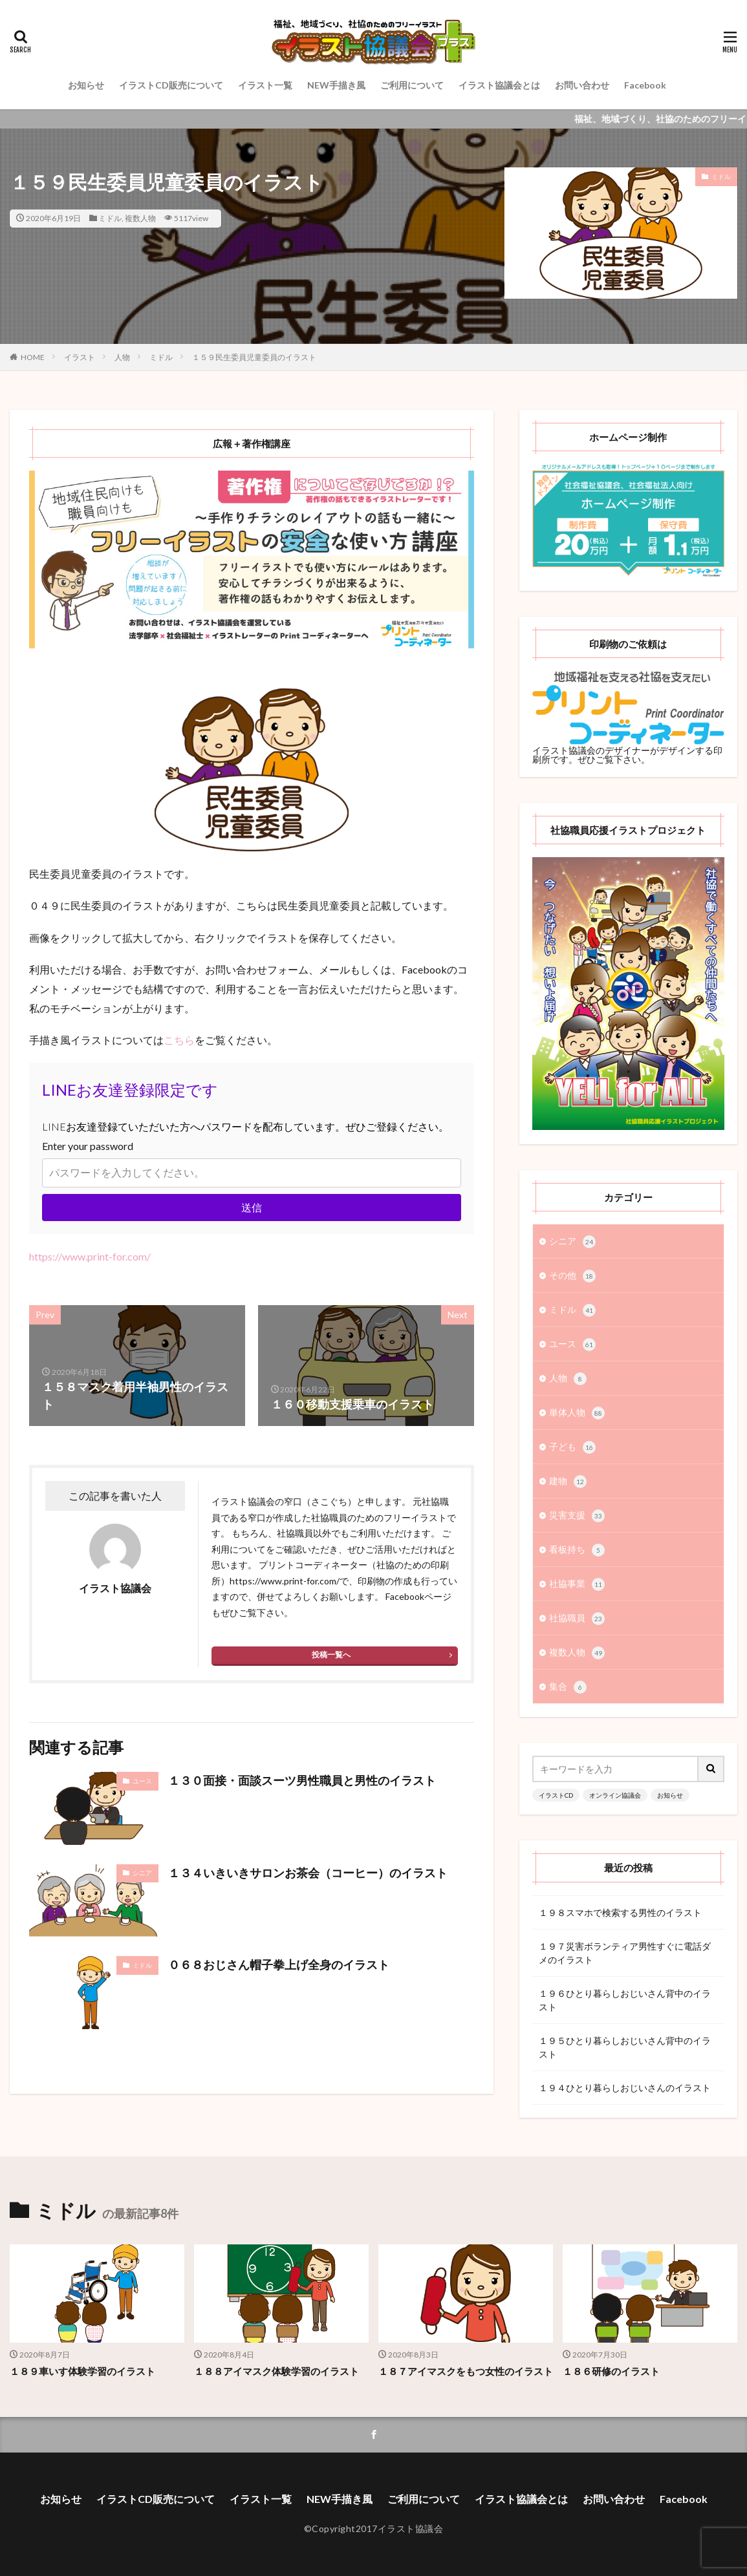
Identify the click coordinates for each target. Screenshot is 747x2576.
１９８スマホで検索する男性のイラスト (620, 1912)
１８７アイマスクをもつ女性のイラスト (465, 2371)
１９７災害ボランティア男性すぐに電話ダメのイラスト (625, 1953)
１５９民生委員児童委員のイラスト (254, 357)
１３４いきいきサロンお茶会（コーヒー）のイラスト (308, 1873)
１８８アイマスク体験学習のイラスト (276, 2371)
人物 (122, 357)
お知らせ (86, 85)
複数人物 (140, 218)
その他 (572, 1276)
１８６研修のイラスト (611, 2371)
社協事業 (577, 1584)
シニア (142, 1873)
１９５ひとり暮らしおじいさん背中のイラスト (625, 2047)
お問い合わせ (582, 85)
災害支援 (577, 1515)
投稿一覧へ (331, 1654)
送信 (251, 1207)
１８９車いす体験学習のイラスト (82, 2371)
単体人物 (577, 1413)
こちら (179, 1040)
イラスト (79, 357)
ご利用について (412, 85)
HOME (33, 357)
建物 (568, 1481)
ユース (142, 1781)
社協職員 (577, 1618)
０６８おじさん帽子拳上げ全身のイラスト (278, 1964)
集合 (568, 1687)
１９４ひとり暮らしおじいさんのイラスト (625, 2087)
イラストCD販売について (171, 85)
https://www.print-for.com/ (90, 1256)
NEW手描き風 (336, 85)
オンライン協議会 (615, 1795)
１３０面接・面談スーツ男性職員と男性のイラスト (302, 1780)
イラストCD (556, 1795)
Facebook (645, 85)
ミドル (110, 218)
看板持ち (577, 1550)
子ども (572, 1447)
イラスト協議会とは (499, 85)
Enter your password (87, 1146)
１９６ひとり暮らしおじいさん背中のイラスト (625, 2000)
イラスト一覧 (265, 85)
